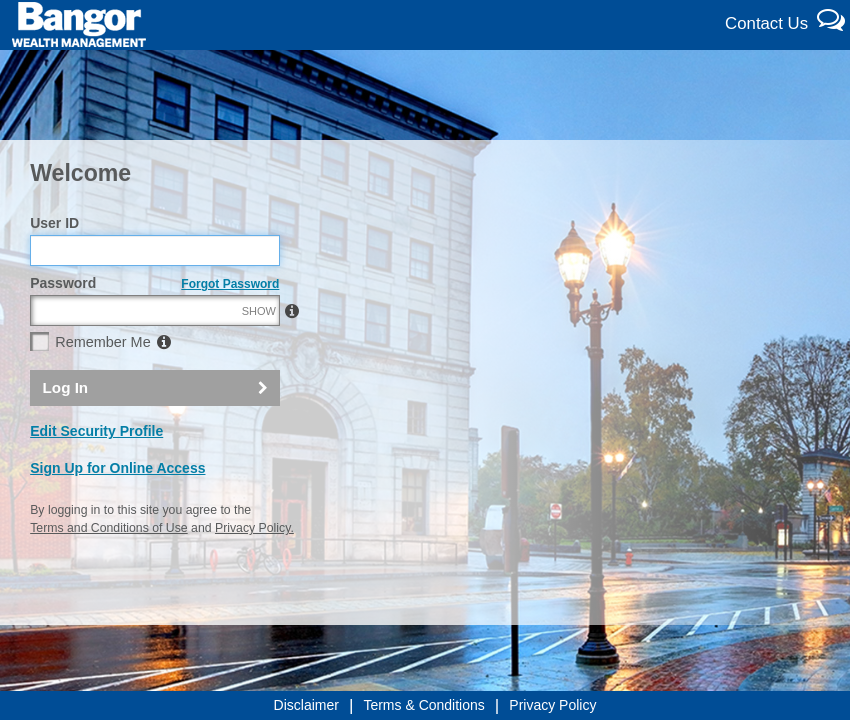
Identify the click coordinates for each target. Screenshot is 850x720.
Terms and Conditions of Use (108, 528)
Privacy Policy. (254, 528)
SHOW (259, 311)
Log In (66, 387)
